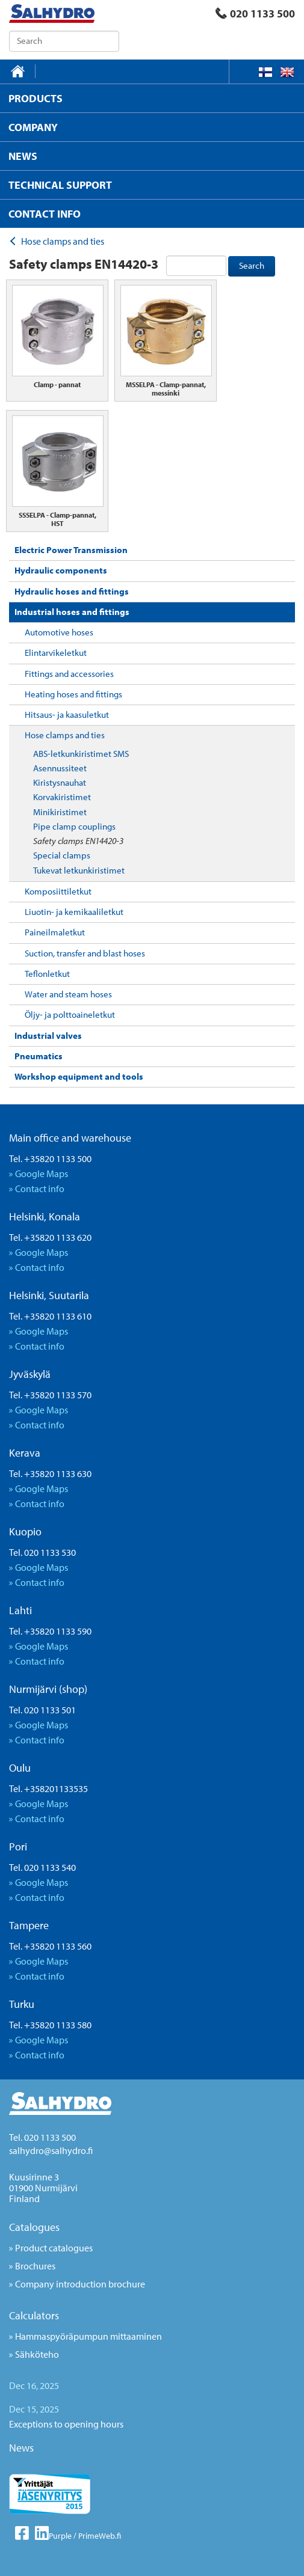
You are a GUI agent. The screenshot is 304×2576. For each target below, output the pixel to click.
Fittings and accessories (69, 673)
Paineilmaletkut (55, 932)
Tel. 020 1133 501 (42, 1709)
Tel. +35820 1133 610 (50, 1316)
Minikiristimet (60, 812)
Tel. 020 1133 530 (42, 1552)
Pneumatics (38, 1056)
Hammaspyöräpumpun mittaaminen (88, 2336)
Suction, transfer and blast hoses (85, 953)
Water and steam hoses (68, 994)
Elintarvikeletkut (56, 652)
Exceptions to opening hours (66, 2424)
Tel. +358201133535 (48, 1788)
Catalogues (34, 2227)
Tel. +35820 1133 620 (50, 1237)
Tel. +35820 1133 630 (50, 1473)
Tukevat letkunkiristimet (79, 870)
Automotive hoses (59, 632)
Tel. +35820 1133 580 (50, 2024)
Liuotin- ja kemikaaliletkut (74, 911)
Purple (60, 2535)
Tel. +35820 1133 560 (50, 1946)
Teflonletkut (47, 973)
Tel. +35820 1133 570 (50, 1394)
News (21, 2448)
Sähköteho (37, 2354)
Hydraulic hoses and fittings (71, 591)
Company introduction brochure (80, 2284)
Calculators (34, 2315)
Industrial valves (48, 1035)
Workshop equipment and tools (78, 1076)
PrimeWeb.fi (99, 2535)
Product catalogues (54, 2248)
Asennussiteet (60, 768)
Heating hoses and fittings (73, 694)
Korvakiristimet (62, 797)
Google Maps (41, 1173)
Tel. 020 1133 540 (42, 1867)
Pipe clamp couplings (74, 826)
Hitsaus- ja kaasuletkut (67, 714)
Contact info (39, 1188)
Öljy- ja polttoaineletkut (70, 1014)
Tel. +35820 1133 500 (50, 1158)
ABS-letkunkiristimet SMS (81, 753)
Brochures (35, 2266)
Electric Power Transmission (71, 549)
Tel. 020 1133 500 (42, 2137)
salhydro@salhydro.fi (51, 2150)
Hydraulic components (60, 570)
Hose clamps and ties (65, 735)
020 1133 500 (255, 13)
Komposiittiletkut (58, 891)
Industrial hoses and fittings (71, 611)
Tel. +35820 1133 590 (50, 1631)
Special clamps (61, 855)
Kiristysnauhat (59, 782)
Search (251, 265)
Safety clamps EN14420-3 (78, 840)
